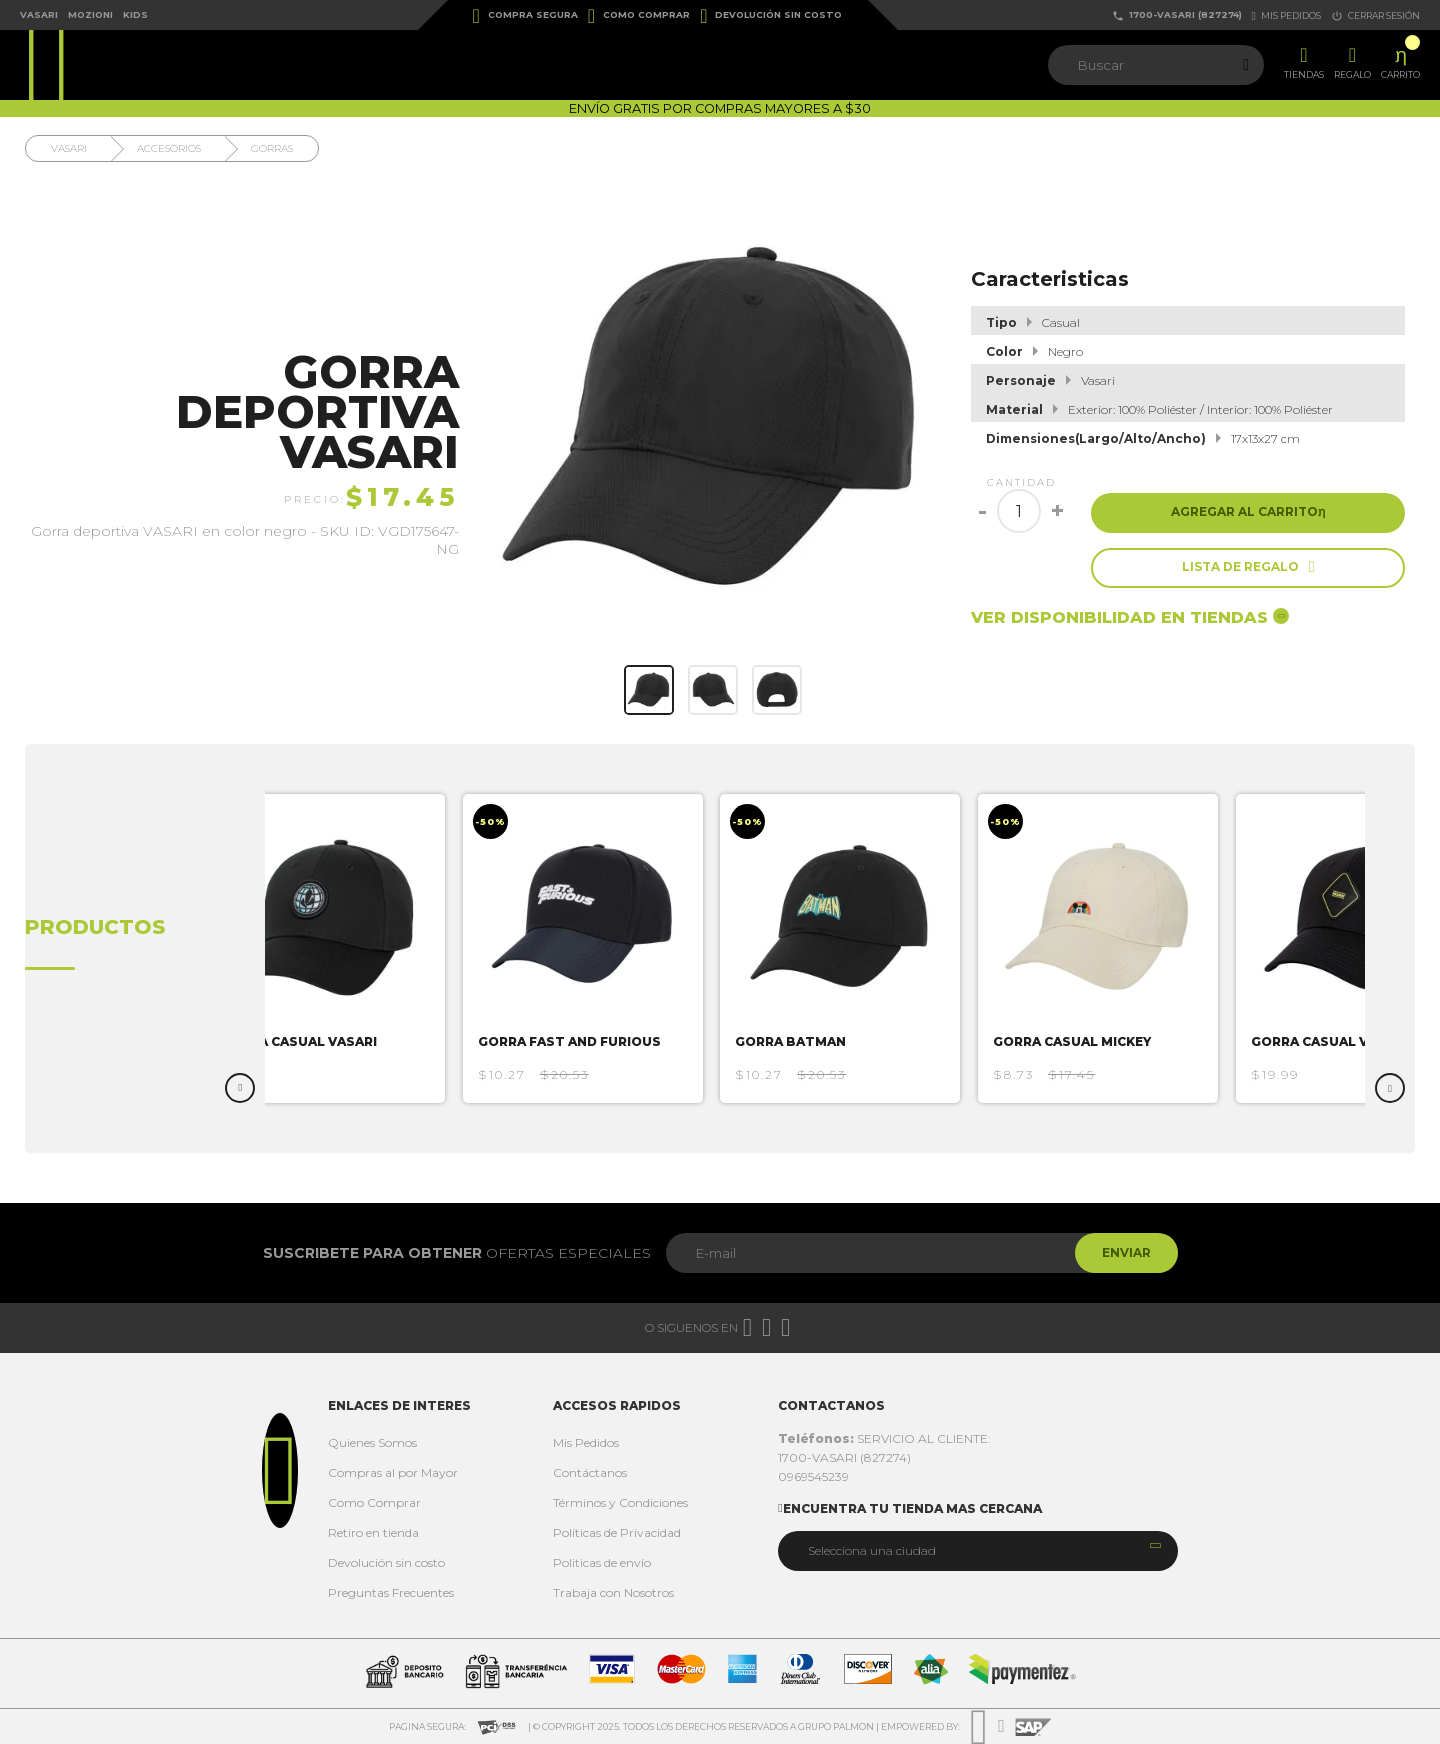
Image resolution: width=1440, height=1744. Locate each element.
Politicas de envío (602, 1562)
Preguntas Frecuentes (391, 1592)
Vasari (39, 14)
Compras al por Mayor (393, 1472)
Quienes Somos (372, 1442)
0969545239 (813, 1476)
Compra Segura (525, 16)
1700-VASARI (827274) (1177, 15)
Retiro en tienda (373, 1532)
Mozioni (90, 14)
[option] (335, 948)
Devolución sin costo (771, 16)
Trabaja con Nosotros (613, 1592)
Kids (135, 14)
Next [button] (1390, 1088)
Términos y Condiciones (620, 1502)
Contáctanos (590, 1472)
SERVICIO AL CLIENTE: (884, 1438)
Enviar (1123, 1252)
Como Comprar (639, 16)
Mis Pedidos (586, 1442)
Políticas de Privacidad (617, 1532)
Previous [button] (240, 1088)
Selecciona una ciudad (872, 1550)
